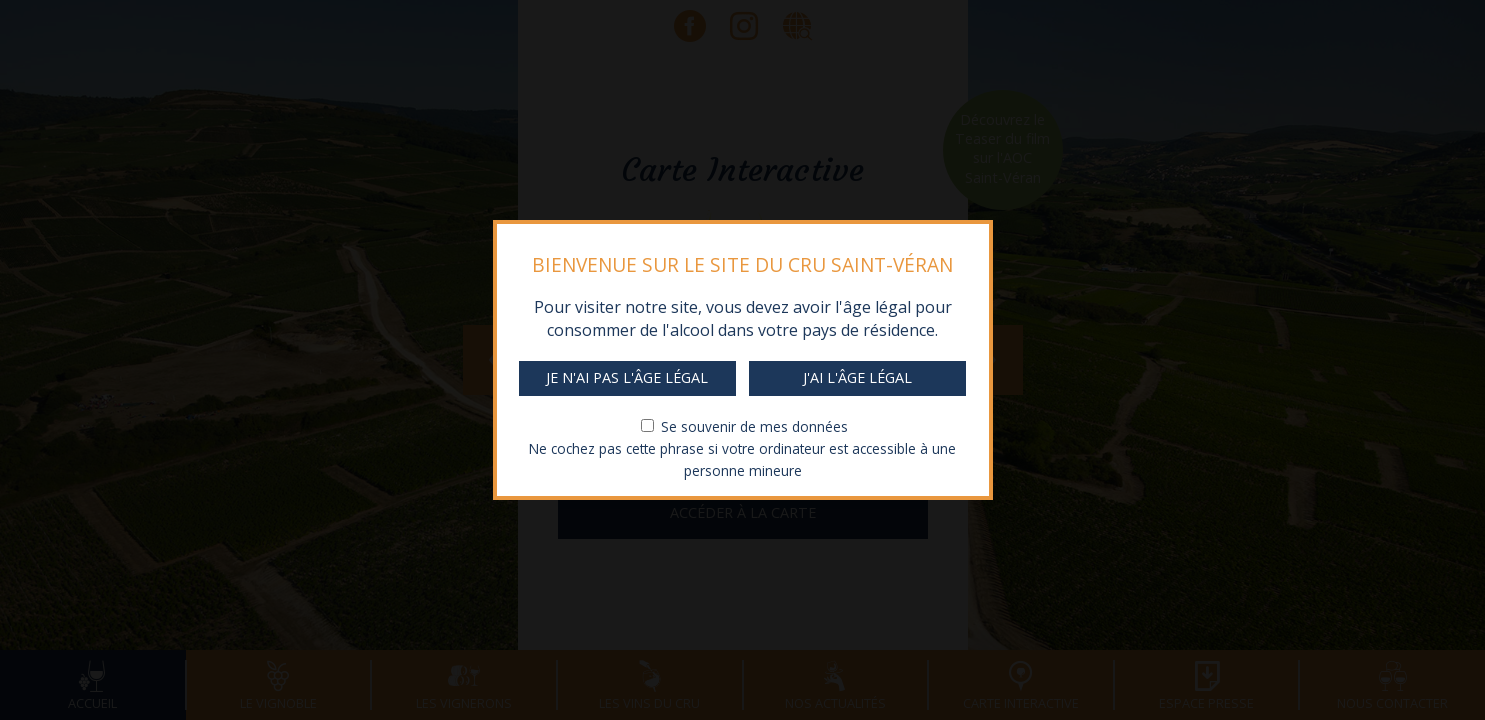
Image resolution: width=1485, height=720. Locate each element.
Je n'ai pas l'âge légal (627, 377)
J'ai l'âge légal (857, 377)
